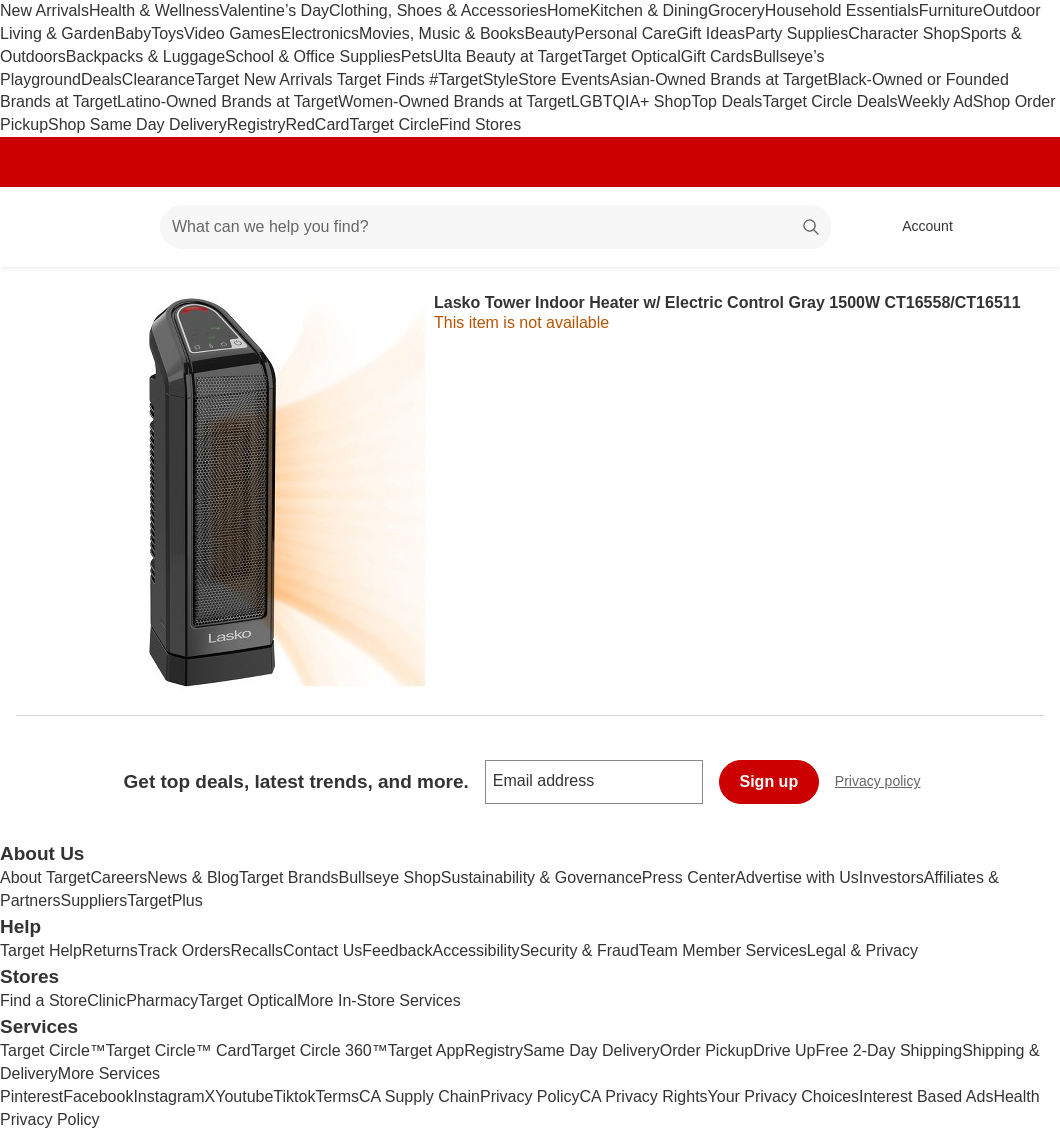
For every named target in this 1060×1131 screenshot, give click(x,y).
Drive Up (784, 1050)
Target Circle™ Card (178, 1050)
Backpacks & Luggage (145, 56)
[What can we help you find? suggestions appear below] (495, 227)
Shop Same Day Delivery (137, 124)
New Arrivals (44, 10)
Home (568, 10)
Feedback (397, 950)
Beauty (549, 33)
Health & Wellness (154, 10)
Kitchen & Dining (649, 10)
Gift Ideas (711, 33)
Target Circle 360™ (319, 1050)
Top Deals (726, 101)
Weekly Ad (935, 101)
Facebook (98, 1096)
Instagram (168, 1096)
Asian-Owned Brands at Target (719, 79)
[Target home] (44, 227)
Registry (256, 124)
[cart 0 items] (1018, 227)
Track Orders (184, 950)
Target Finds (383, 79)
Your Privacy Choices (783, 1096)
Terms (337, 1096)
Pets (417, 56)
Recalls (257, 950)
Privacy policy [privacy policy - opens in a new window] (886, 783)
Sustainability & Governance (541, 877)
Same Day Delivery (591, 1050)
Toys (167, 33)
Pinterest (31, 1096)
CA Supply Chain (419, 1096)
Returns (110, 950)
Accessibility (475, 950)
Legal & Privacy (862, 950)
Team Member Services (723, 950)
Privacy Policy (530, 1096)
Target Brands (289, 877)
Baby (133, 33)
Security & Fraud (579, 950)
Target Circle (395, 124)
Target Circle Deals (829, 101)
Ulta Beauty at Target (507, 56)
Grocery (736, 10)
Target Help (41, 950)
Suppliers (93, 900)
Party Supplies (796, 33)
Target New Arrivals (266, 79)
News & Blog (193, 877)
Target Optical (631, 56)
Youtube (244, 1096)
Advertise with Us (797, 877)
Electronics (320, 33)
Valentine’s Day (274, 10)
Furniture (951, 10)
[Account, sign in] (917, 227)
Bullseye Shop (390, 877)
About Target (45, 877)
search (812, 228)
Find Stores (480, 124)
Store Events (564, 79)
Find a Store (43, 1000)
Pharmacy (162, 1000)
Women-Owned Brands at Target (454, 101)
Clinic (106, 1000)
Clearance (158, 79)
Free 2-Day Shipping (888, 1050)
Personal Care (625, 33)
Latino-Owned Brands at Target (227, 101)
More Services (109, 1073)
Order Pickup (706, 1050)
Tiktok (294, 1096)
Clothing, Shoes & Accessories (438, 10)
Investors (891, 877)
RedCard (317, 124)
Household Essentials (842, 10)
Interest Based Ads (926, 1096)
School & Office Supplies (313, 56)
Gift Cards (717, 56)
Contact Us (322, 950)
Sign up (769, 781)
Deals (101, 79)
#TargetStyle (473, 79)
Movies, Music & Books (441, 33)
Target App (426, 1050)
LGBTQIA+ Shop (631, 101)
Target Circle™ (53, 1050)
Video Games (232, 33)
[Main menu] (114, 227)
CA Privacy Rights (644, 1096)
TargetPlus (165, 900)
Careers (118, 877)
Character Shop (904, 33)
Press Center (688, 877)
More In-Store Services (379, 1000)
